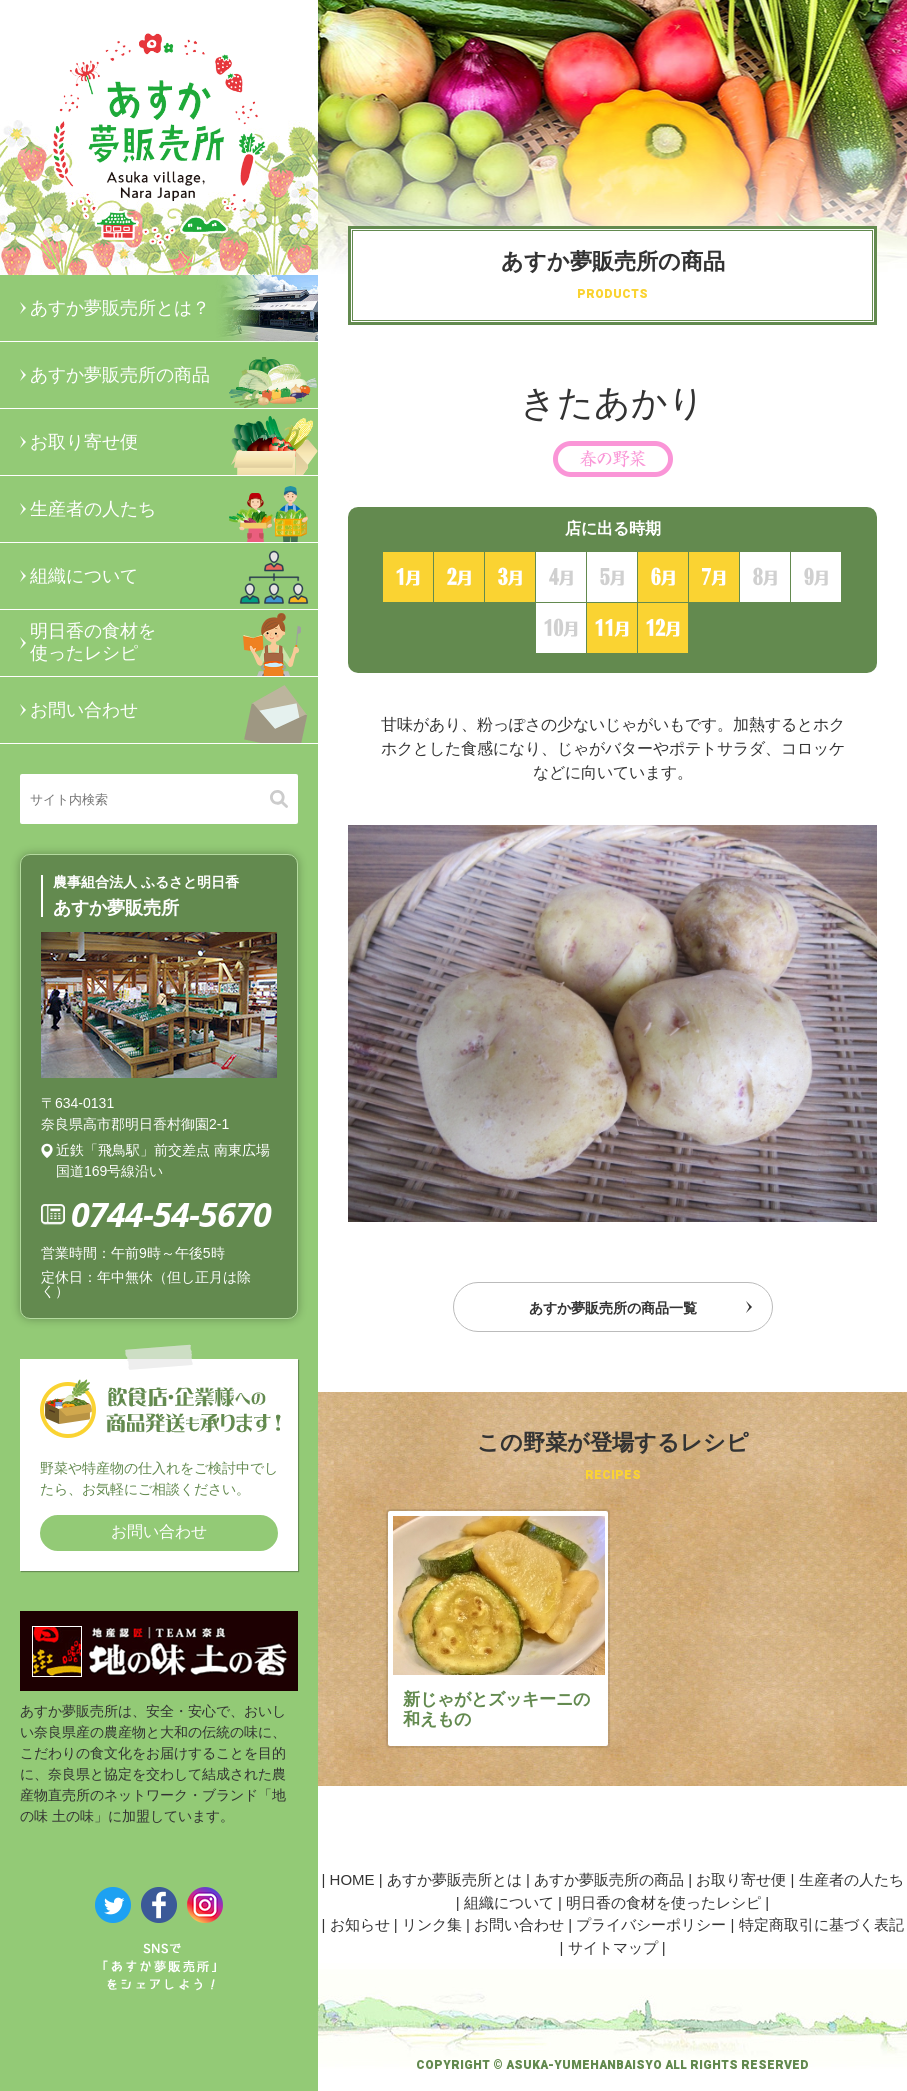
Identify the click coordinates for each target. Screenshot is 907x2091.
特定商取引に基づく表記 (821, 1924)
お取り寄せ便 (174, 442)
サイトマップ (613, 1947)
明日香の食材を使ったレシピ (174, 643)
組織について (174, 576)
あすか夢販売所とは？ (174, 308)
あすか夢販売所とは (454, 1879)
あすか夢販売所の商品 (174, 375)
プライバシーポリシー (651, 1924)
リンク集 (432, 1924)
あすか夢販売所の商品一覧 (613, 1308)
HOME (352, 1879)
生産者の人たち (174, 509)
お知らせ (360, 1924)
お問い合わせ (174, 710)
